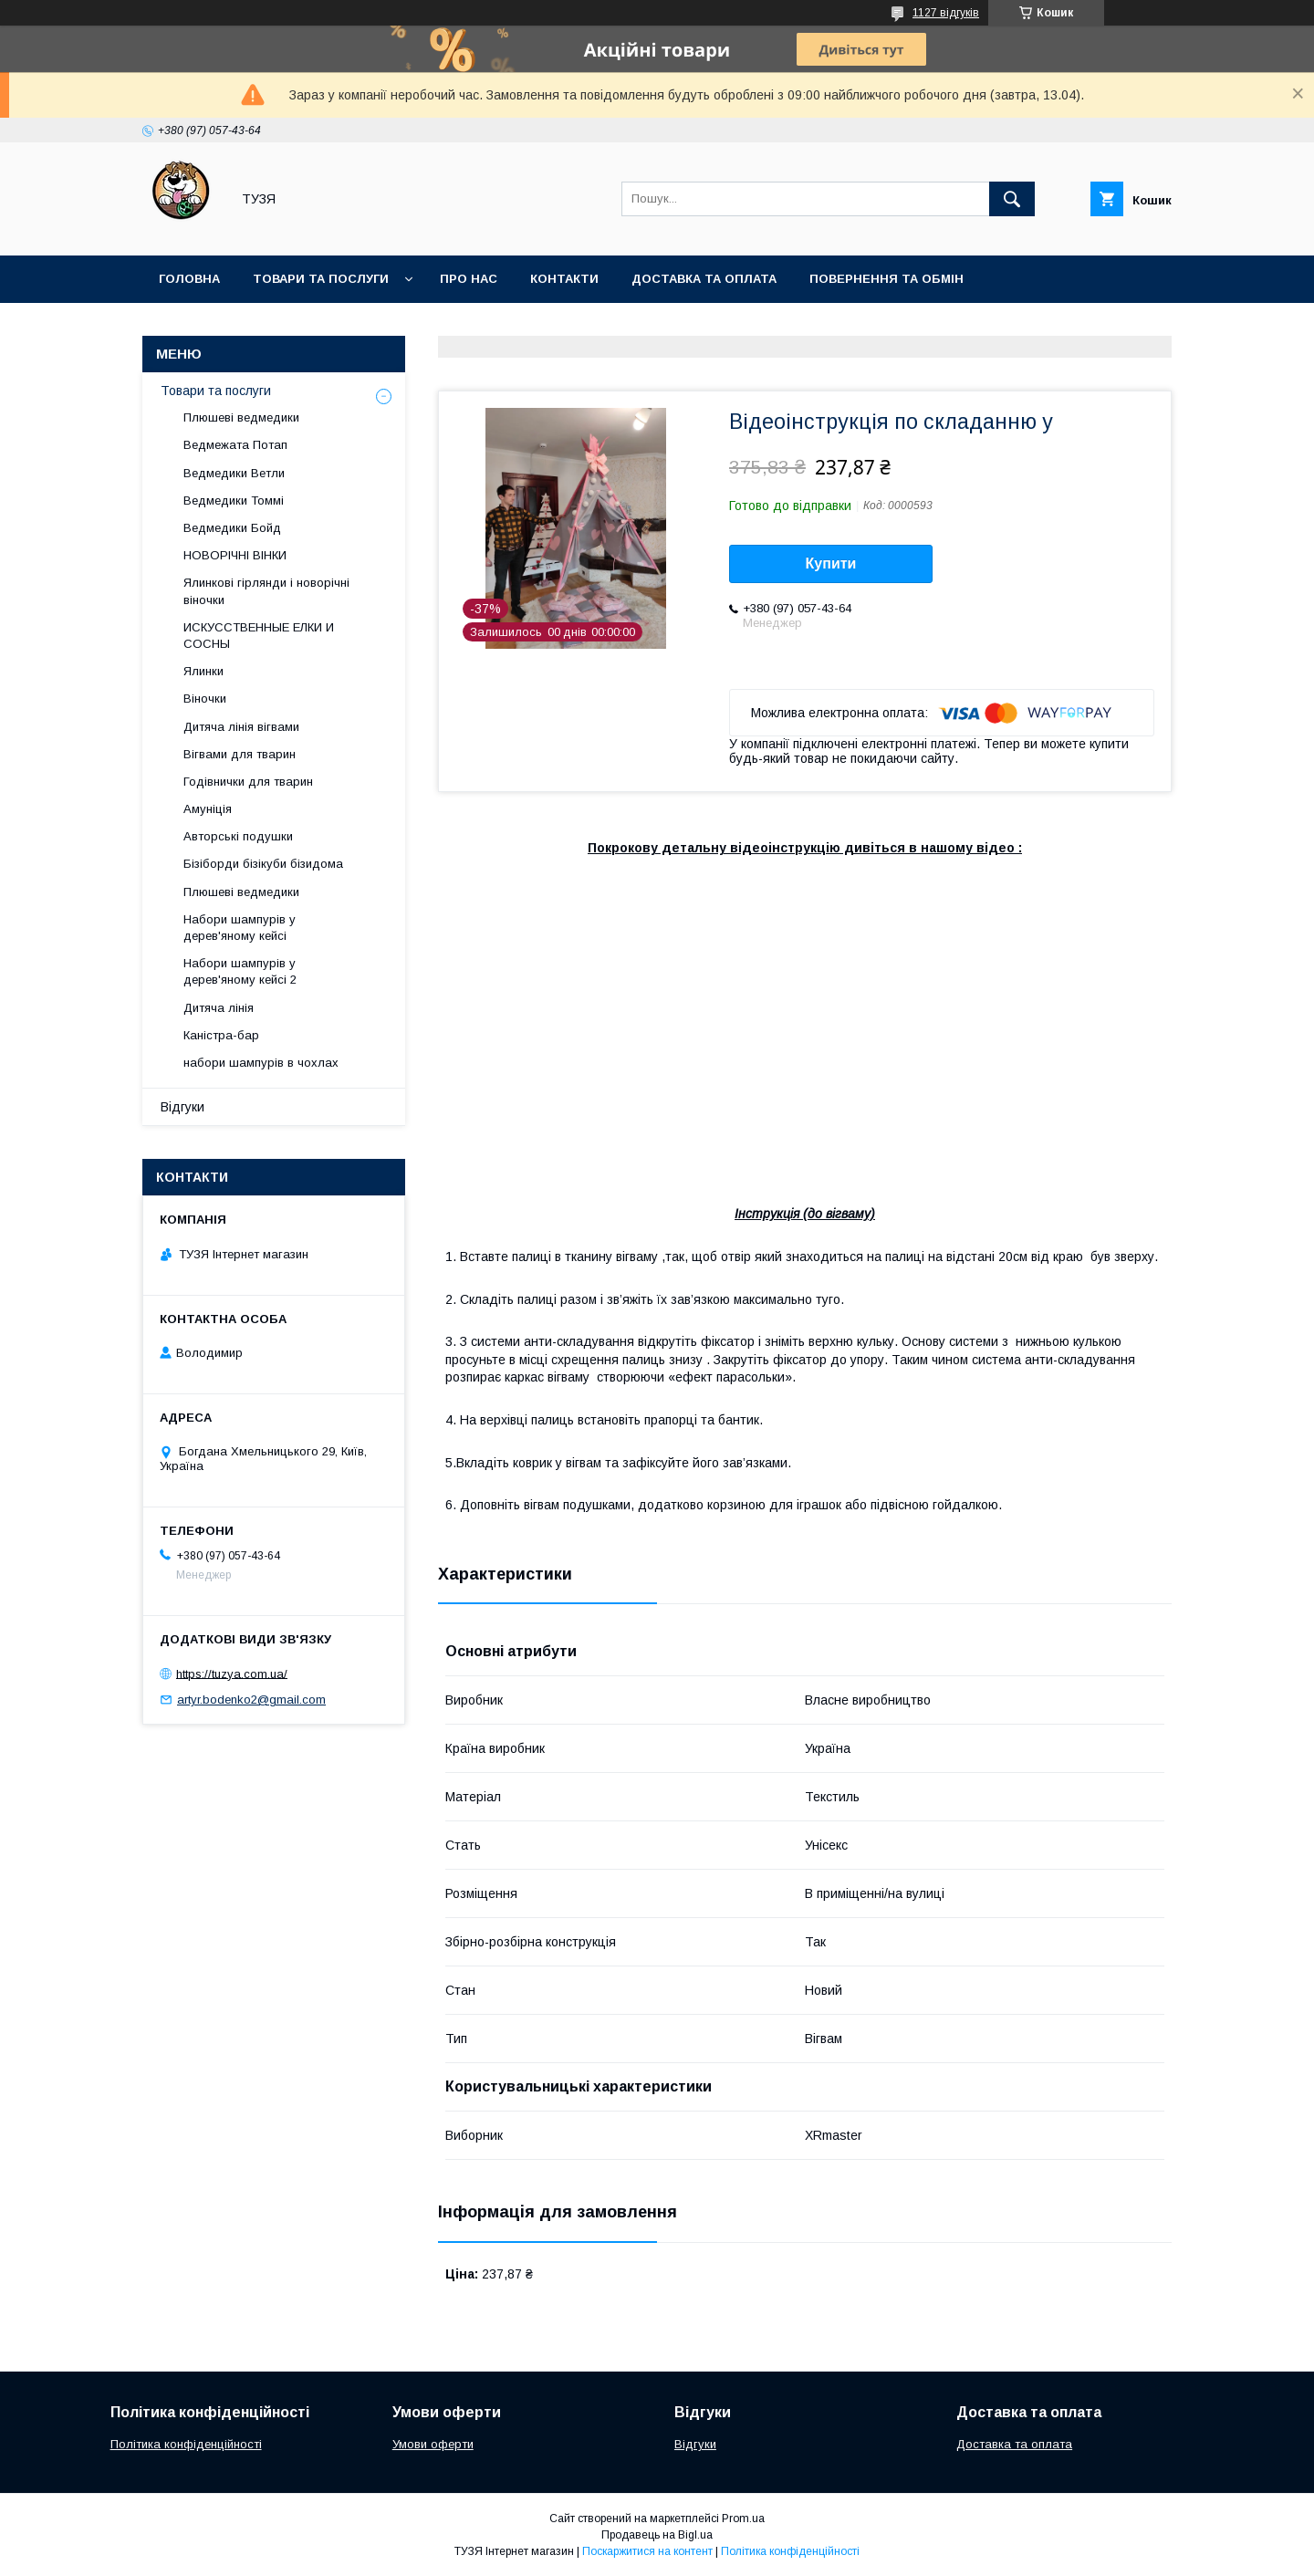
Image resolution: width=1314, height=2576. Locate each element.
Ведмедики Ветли (234, 473)
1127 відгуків (945, 12)
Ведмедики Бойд (232, 528)
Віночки (204, 698)
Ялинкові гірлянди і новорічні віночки (266, 591)
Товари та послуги (321, 279)
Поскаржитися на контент (647, 2551)
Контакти (564, 279)
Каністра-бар (221, 1035)
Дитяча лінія (218, 1008)
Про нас (468, 279)
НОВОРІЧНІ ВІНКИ (235, 555)
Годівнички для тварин (248, 781)
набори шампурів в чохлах (261, 1062)
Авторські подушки (238, 836)
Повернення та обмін (886, 279)
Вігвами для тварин (239, 754)
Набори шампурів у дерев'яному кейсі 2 (240, 971)
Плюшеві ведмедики (241, 417)
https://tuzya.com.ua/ (231, 1673)
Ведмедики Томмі (233, 500)
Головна (189, 279)
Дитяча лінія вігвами (241, 727)
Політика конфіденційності (186, 2444)
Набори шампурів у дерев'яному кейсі (239, 928)
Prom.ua (743, 2518)
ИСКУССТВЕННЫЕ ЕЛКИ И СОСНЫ (258, 636)
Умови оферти (433, 2444)
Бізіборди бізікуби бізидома (263, 864)
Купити (831, 563)
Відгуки (182, 1107)
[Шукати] (1012, 199)
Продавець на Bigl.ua (657, 2535)
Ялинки (203, 671)
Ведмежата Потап (235, 445)
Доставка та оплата (704, 279)
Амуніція (207, 809)
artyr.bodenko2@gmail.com (251, 1699)
